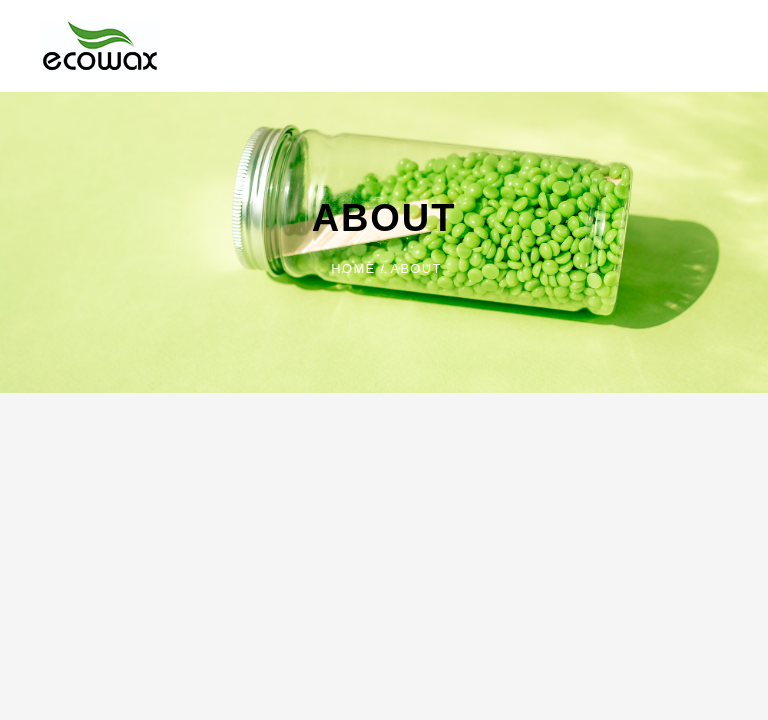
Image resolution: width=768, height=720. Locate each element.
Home (353, 268)
